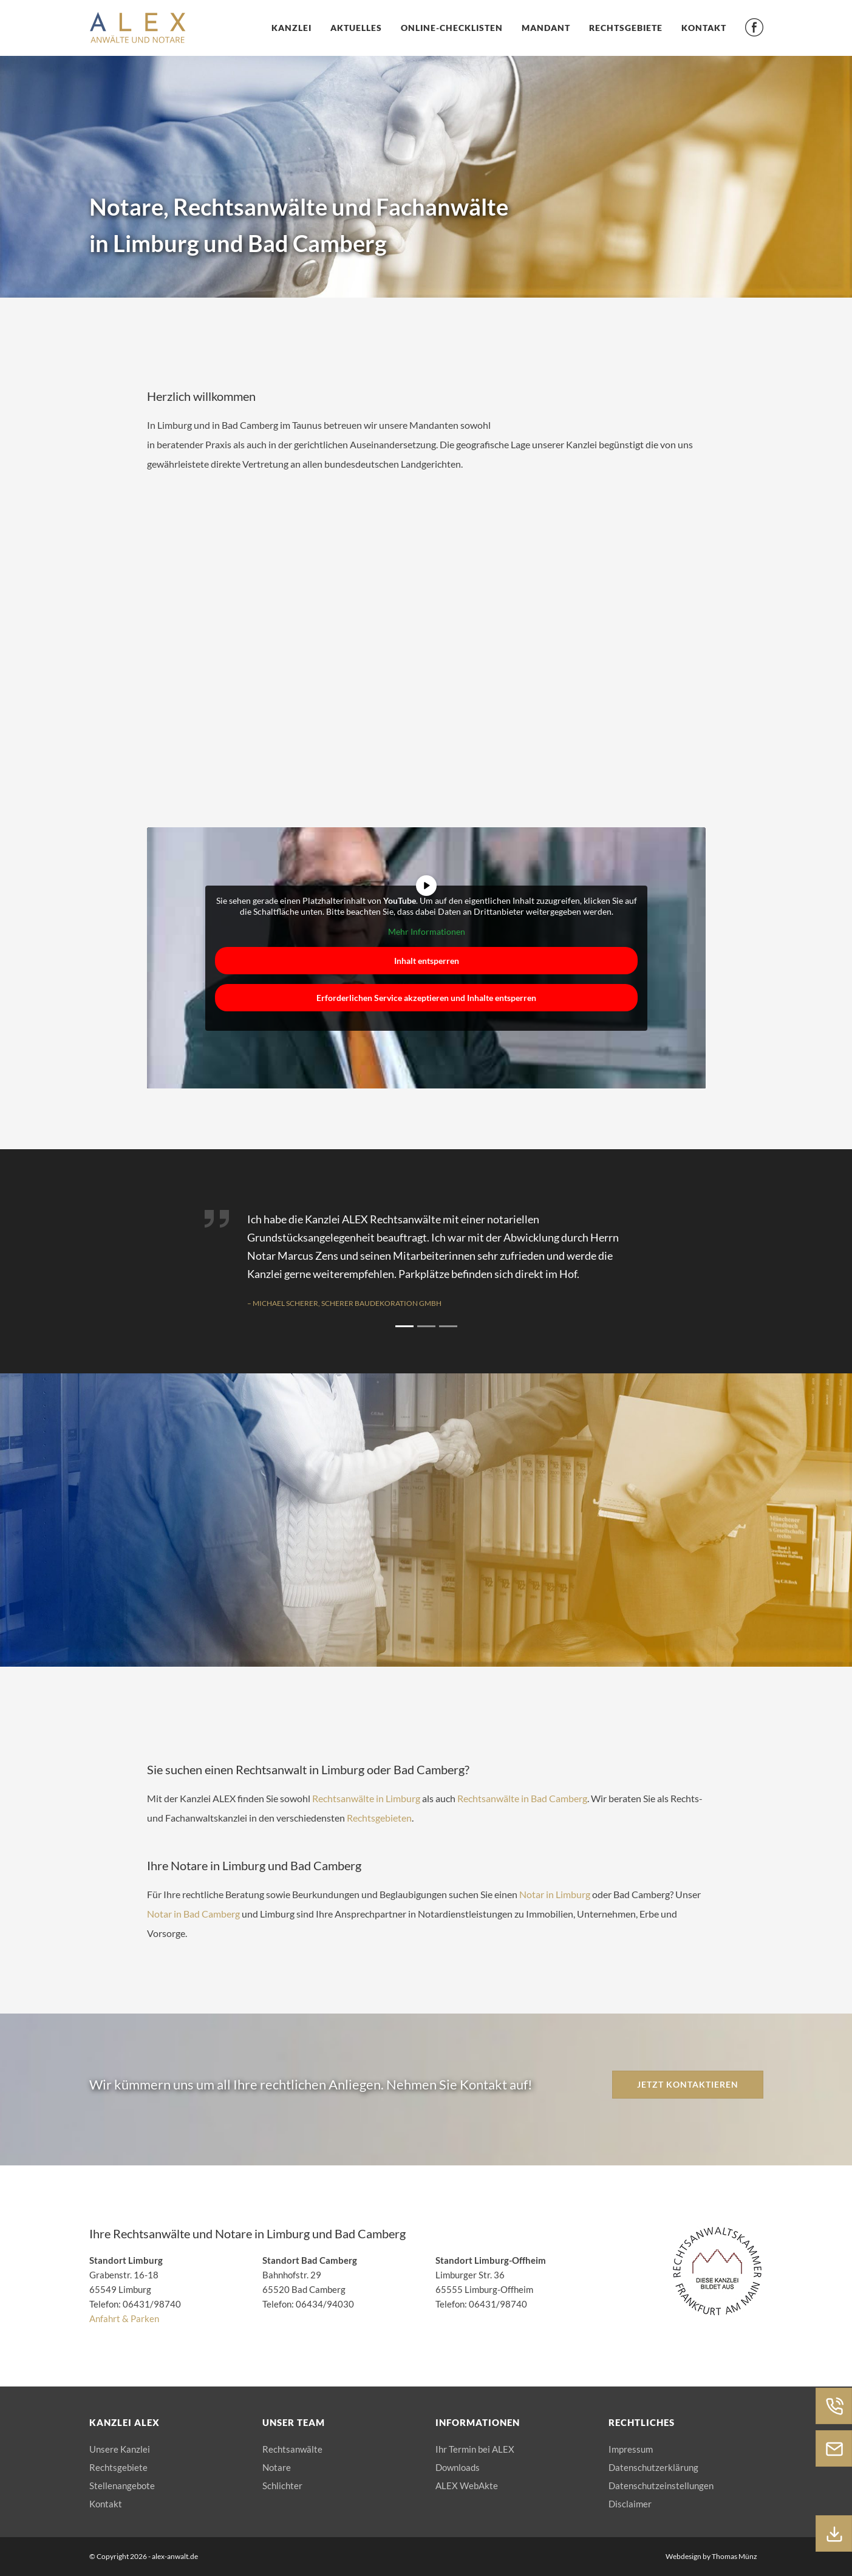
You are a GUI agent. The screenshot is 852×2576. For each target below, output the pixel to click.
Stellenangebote (122, 2485)
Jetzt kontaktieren (687, 2084)
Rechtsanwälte (292, 2449)
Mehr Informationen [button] (426, 931)
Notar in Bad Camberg (193, 1913)
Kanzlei (291, 27)
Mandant (546, 27)
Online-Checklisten (452, 27)
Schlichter (282, 2485)
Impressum (630, 2449)
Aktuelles (356, 27)
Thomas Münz (734, 2556)
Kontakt (703, 27)
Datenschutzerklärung (653, 2467)
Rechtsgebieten (379, 1817)
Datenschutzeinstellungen (661, 2485)
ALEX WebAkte (466, 2485)
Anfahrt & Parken (124, 2318)
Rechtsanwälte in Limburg (366, 1798)
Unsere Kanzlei (119, 2449)
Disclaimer (630, 2503)
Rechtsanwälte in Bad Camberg (522, 1798)
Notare (276, 2467)
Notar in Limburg (554, 1894)
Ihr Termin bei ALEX (474, 2449)
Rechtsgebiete (626, 27)
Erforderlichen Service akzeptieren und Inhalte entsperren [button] (426, 997)
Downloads (457, 2467)
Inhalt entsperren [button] (426, 960)
